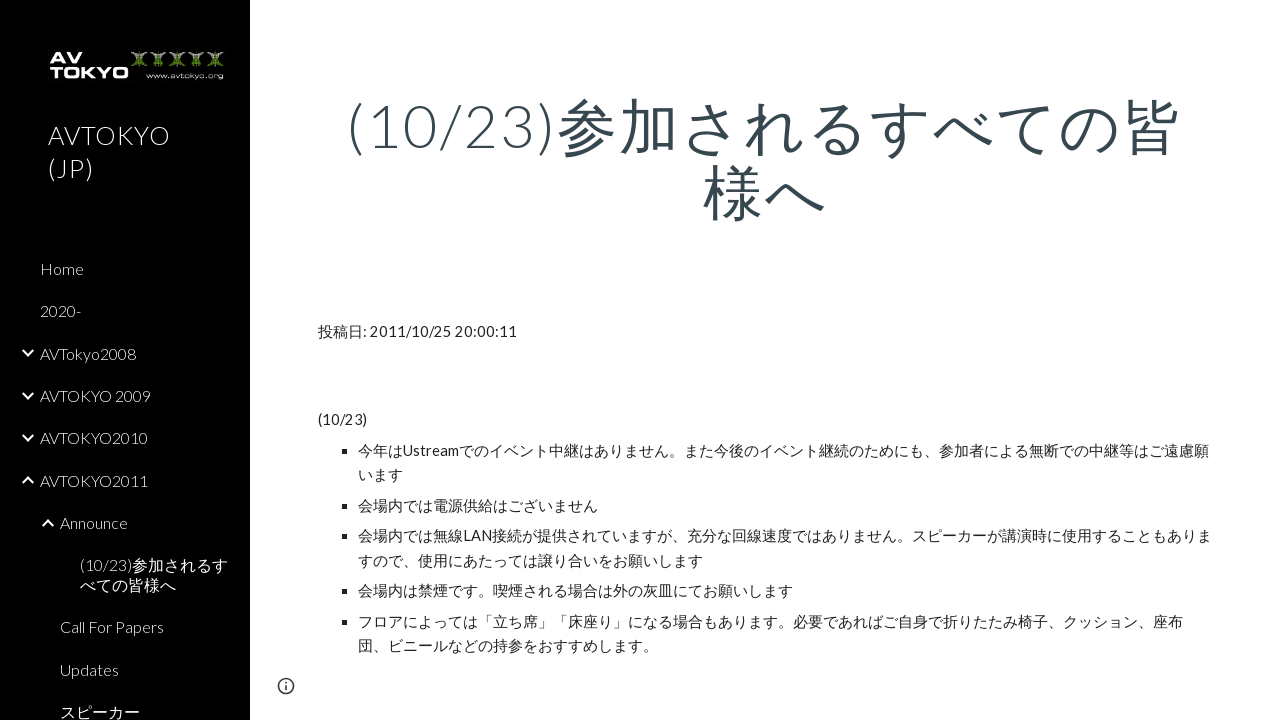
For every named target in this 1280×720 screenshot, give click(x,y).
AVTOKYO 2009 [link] (95, 395)
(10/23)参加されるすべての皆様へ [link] (154, 574)
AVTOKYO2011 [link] (94, 480)
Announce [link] (94, 522)
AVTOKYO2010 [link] (94, 437)
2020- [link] (60, 310)
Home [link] (62, 268)
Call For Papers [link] (112, 626)
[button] (1256, 28)
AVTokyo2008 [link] (88, 353)
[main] (765, 158)
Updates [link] (89, 669)
